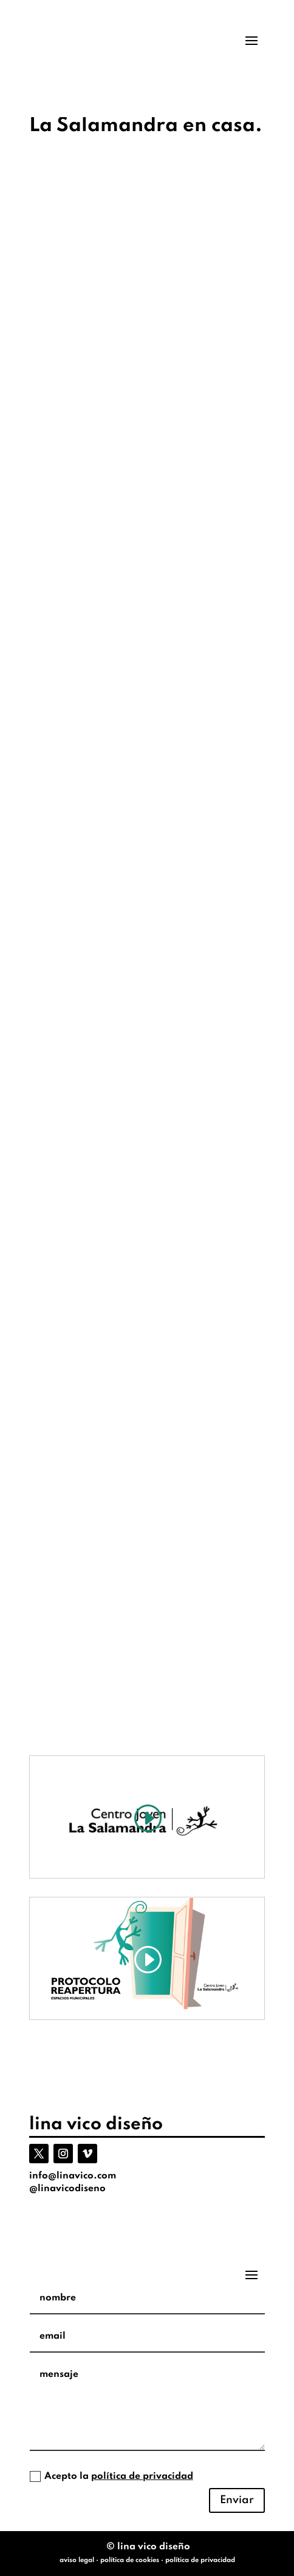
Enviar (237, 2500)
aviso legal (77, 2560)
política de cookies (129, 2560)
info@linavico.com (72, 2176)
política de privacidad (142, 2476)
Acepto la (111, 2476)
